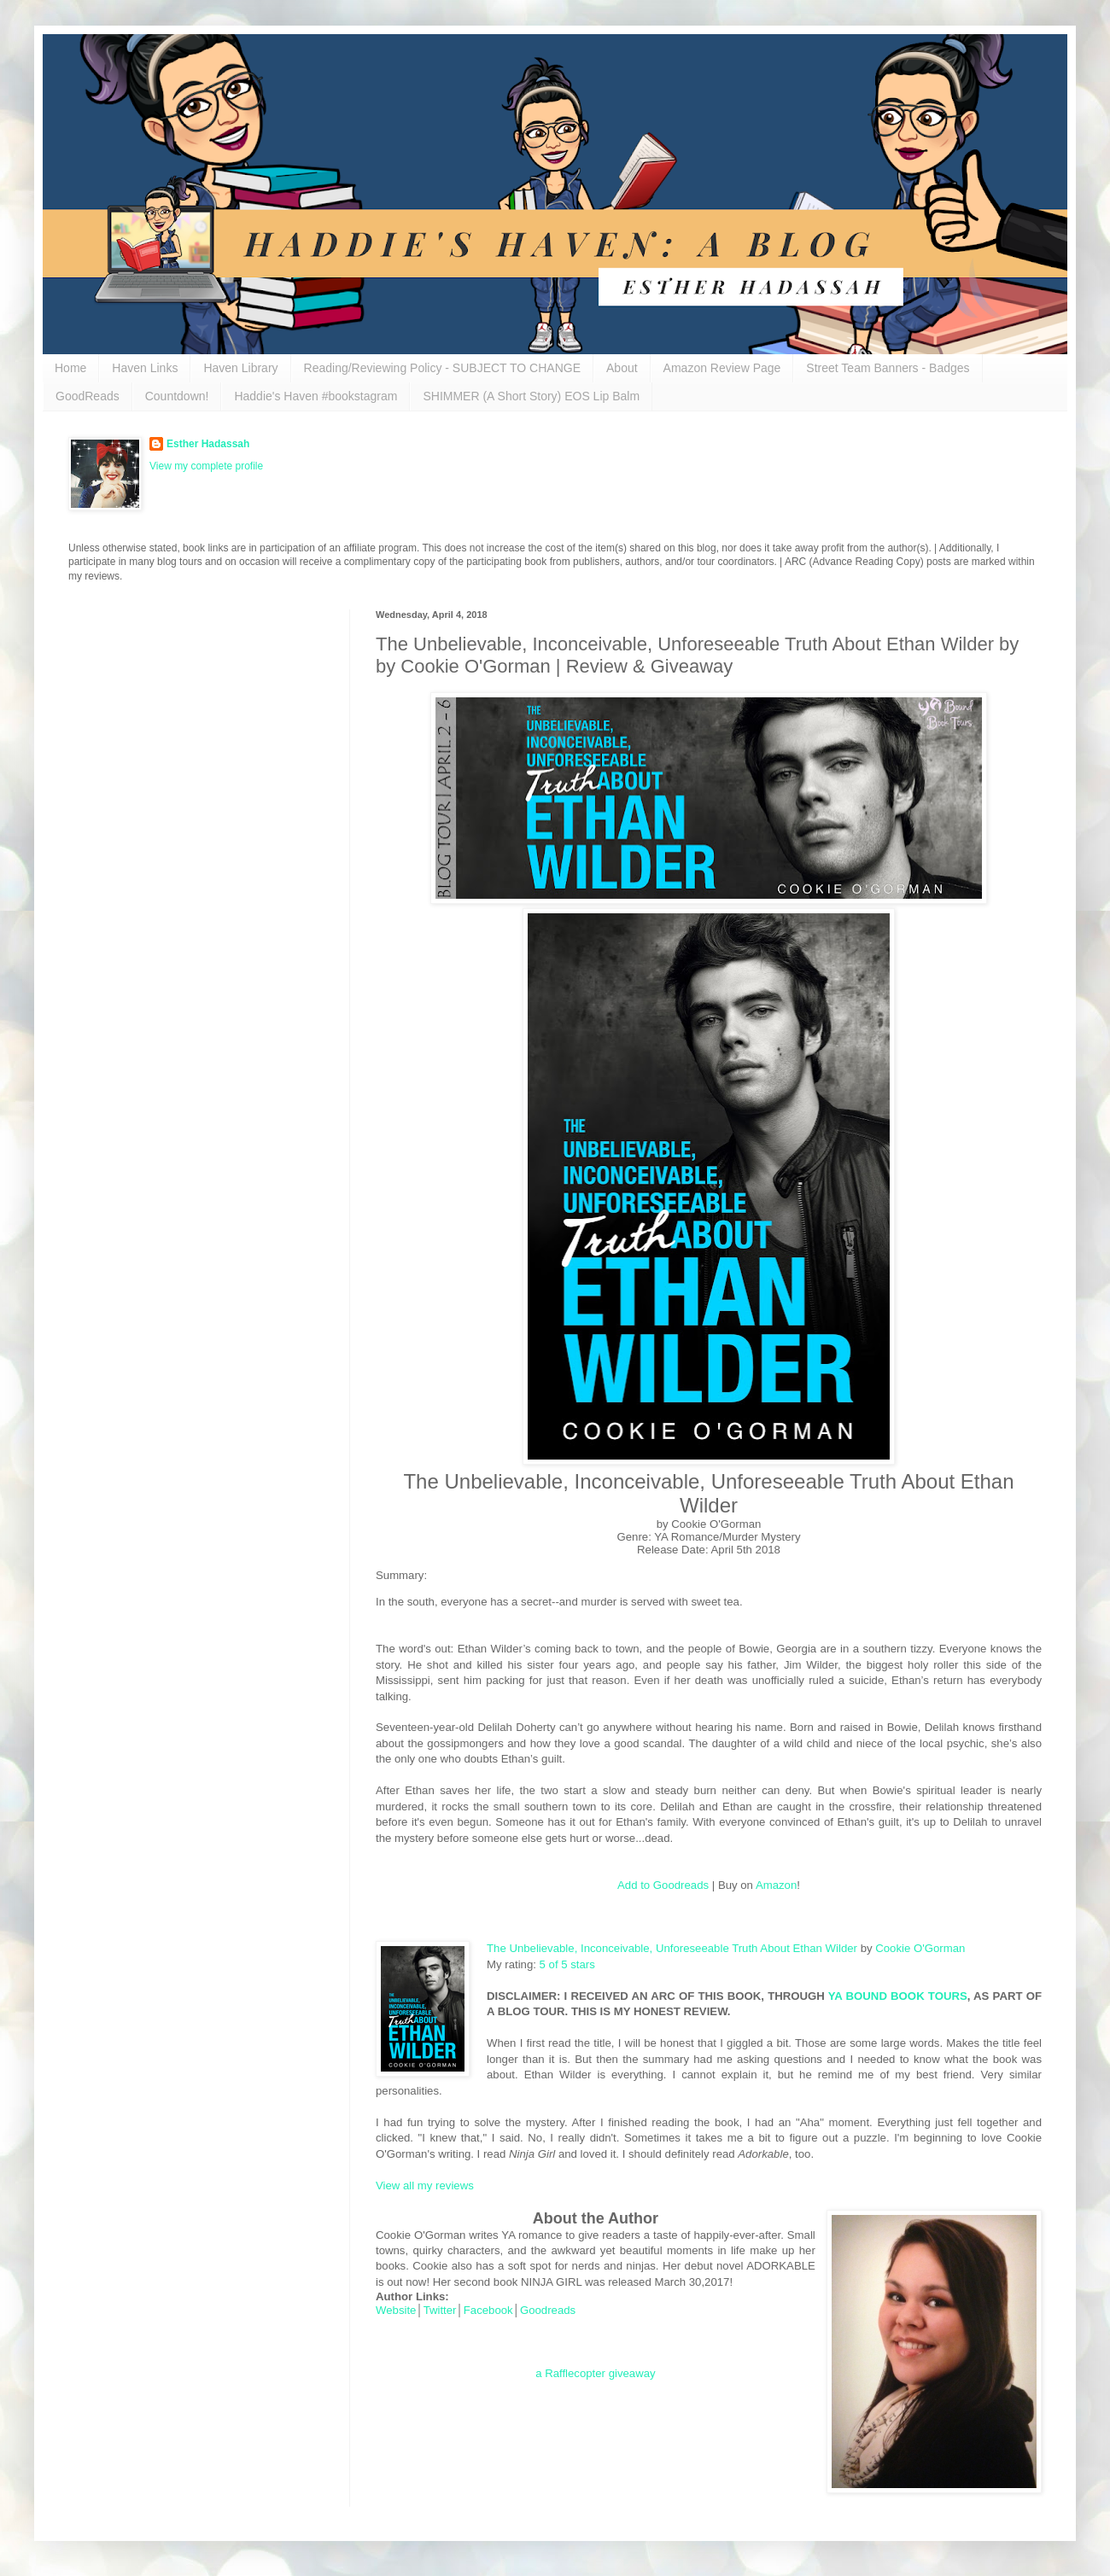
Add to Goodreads (663, 1885)
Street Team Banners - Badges (887, 368)
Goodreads (547, 2310)
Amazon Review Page (722, 368)
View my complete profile (206, 466)
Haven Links (145, 368)
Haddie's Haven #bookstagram (315, 396)
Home (70, 368)
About (622, 368)
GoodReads (88, 396)
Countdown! (177, 396)
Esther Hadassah (207, 444)
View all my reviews (425, 2185)
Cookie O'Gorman (920, 1948)
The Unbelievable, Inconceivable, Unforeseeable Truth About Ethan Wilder (672, 1948)
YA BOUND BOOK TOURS (897, 1996)
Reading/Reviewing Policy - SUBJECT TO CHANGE (442, 368)
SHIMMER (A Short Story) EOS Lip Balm (531, 396)
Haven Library (240, 368)
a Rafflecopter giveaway (595, 2373)
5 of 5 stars (567, 1964)
